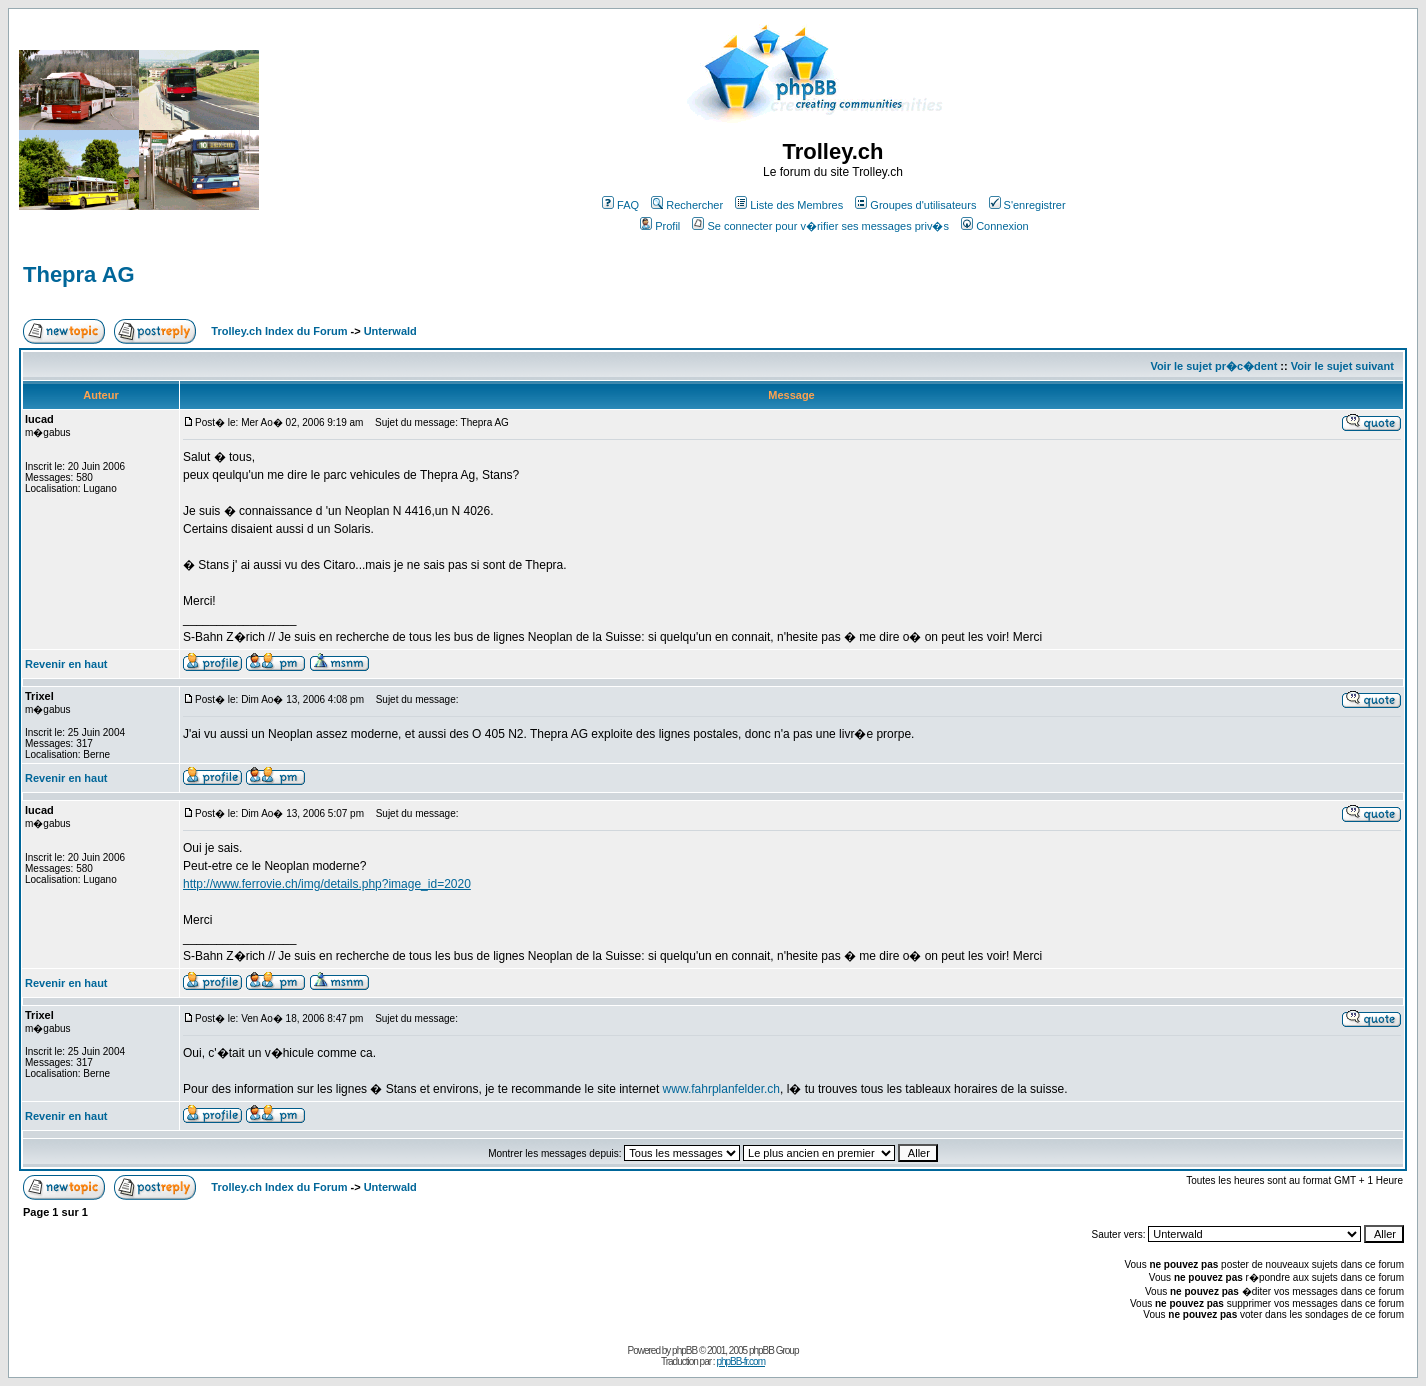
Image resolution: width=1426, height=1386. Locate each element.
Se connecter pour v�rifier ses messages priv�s (820, 226)
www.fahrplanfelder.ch (721, 1089)
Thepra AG (79, 274)
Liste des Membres (789, 205)
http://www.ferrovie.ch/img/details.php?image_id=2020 (327, 884)
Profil (660, 226)
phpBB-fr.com (740, 1361)
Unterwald (390, 331)
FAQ (620, 205)
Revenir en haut (66, 664)
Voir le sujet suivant (1342, 366)
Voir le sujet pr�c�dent (1213, 366)
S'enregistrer (1027, 205)
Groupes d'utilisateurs (915, 205)
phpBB (684, 1350)
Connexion (995, 226)
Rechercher (687, 205)
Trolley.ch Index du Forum (279, 331)
